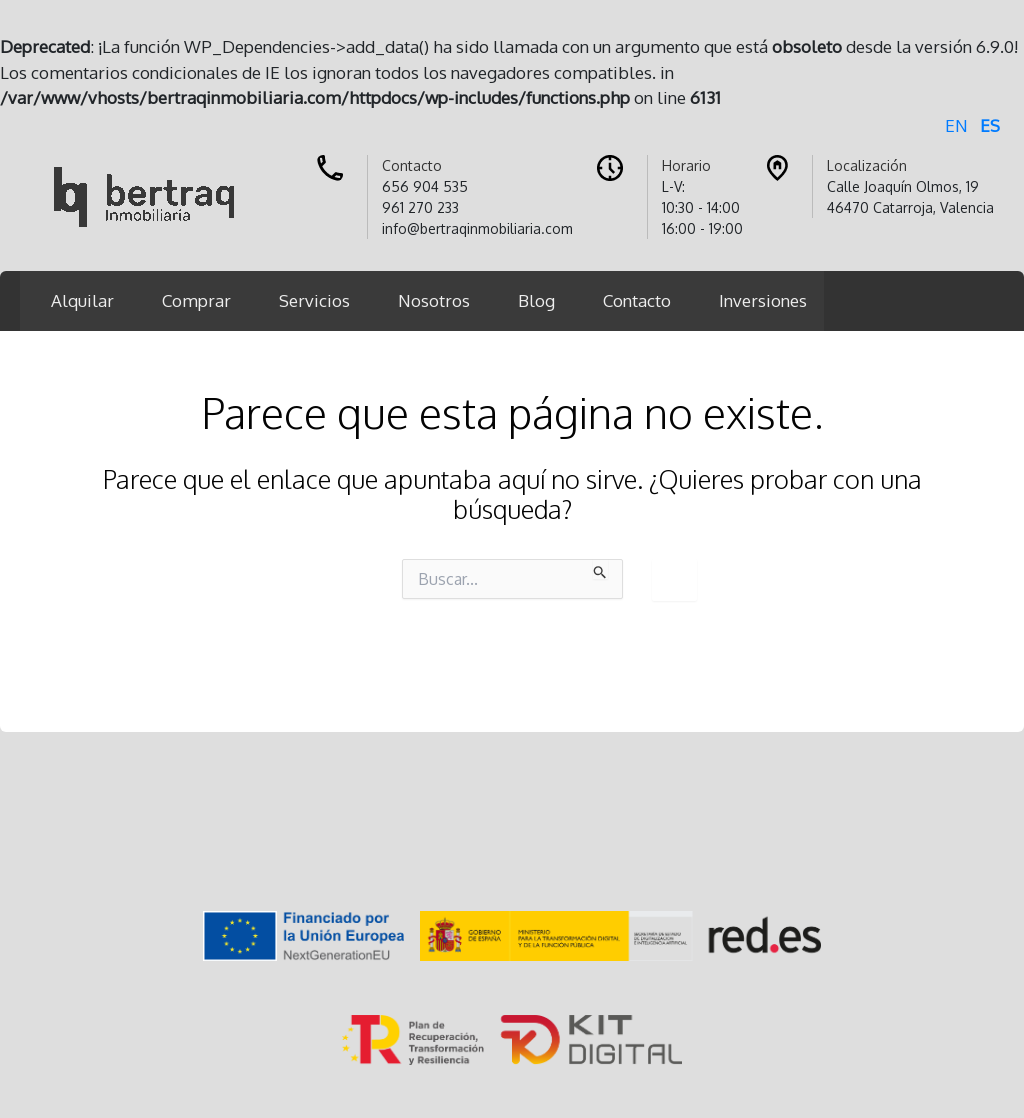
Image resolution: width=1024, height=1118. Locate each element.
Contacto (637, 300)
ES (990, 125)
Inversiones (763, 300)
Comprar (196, 300)
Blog (536, 300)
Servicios (314, 300)
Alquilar (82, 300)
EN (956, 125)
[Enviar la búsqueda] (600, 569)
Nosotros (434, 300)
